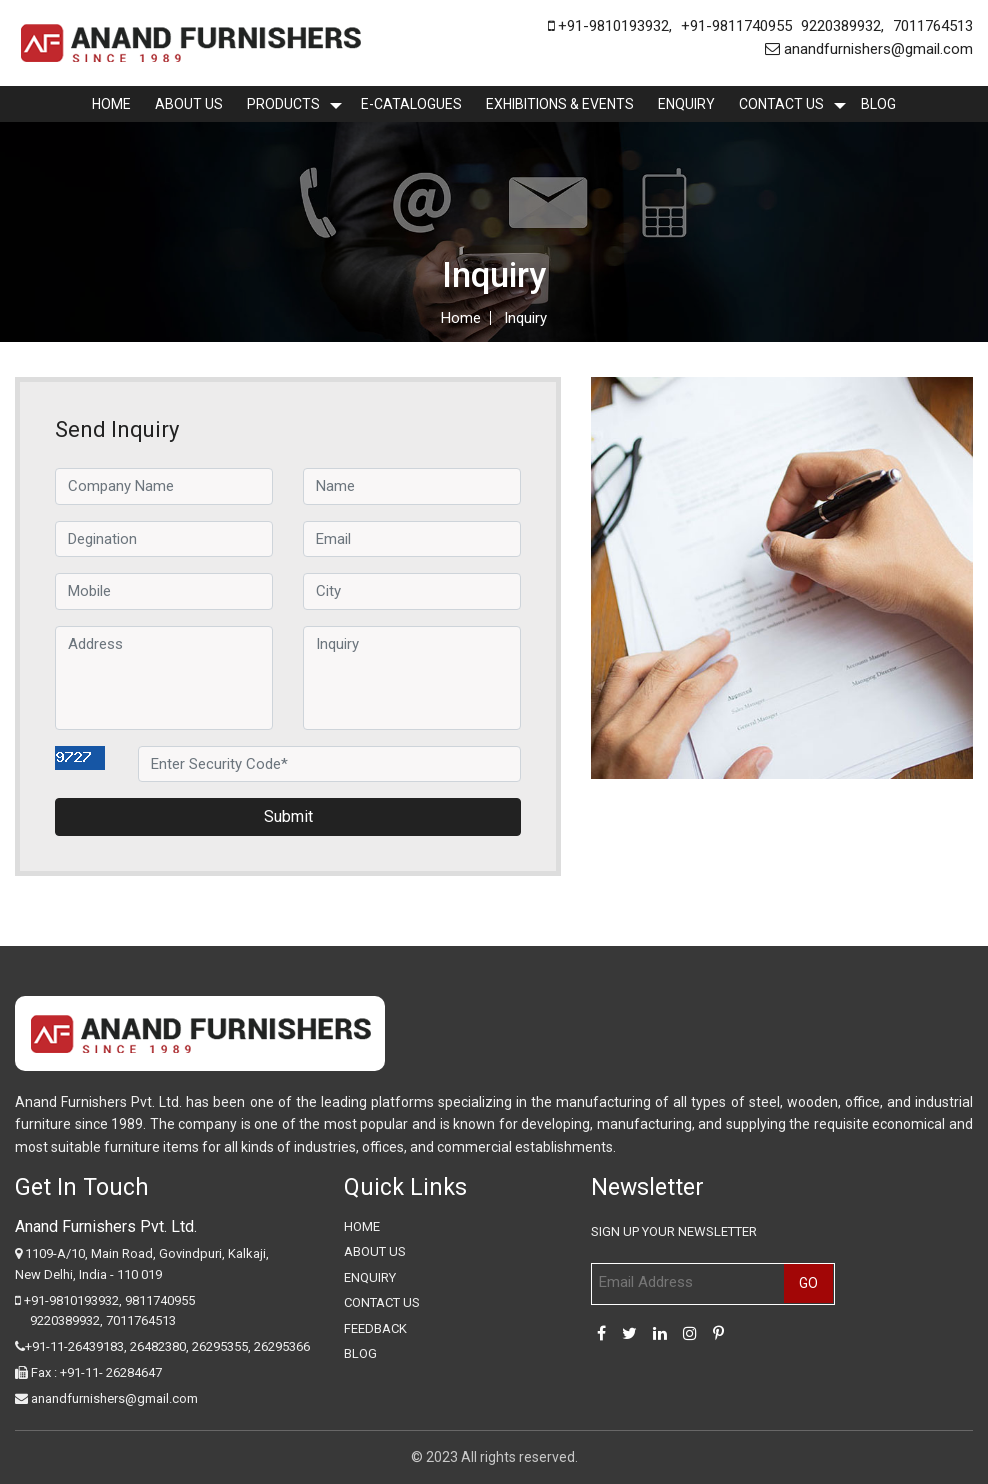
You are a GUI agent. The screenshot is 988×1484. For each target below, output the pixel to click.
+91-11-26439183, (76, 1346)
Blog (878, 104)
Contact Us (781, 104)
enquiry (686, 104)
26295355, (223, 1346)
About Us (189, 104)
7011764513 (933, 26)
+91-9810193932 (608, 26)
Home (111, 104)
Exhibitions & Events (560, 104)
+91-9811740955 (736, 26)
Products (283, 104)
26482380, (159, 1346)
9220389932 (841, 26)
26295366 (282, 1346)
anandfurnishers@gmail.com (869, 49)
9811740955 (160, 1300)
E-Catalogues (411, 104)
